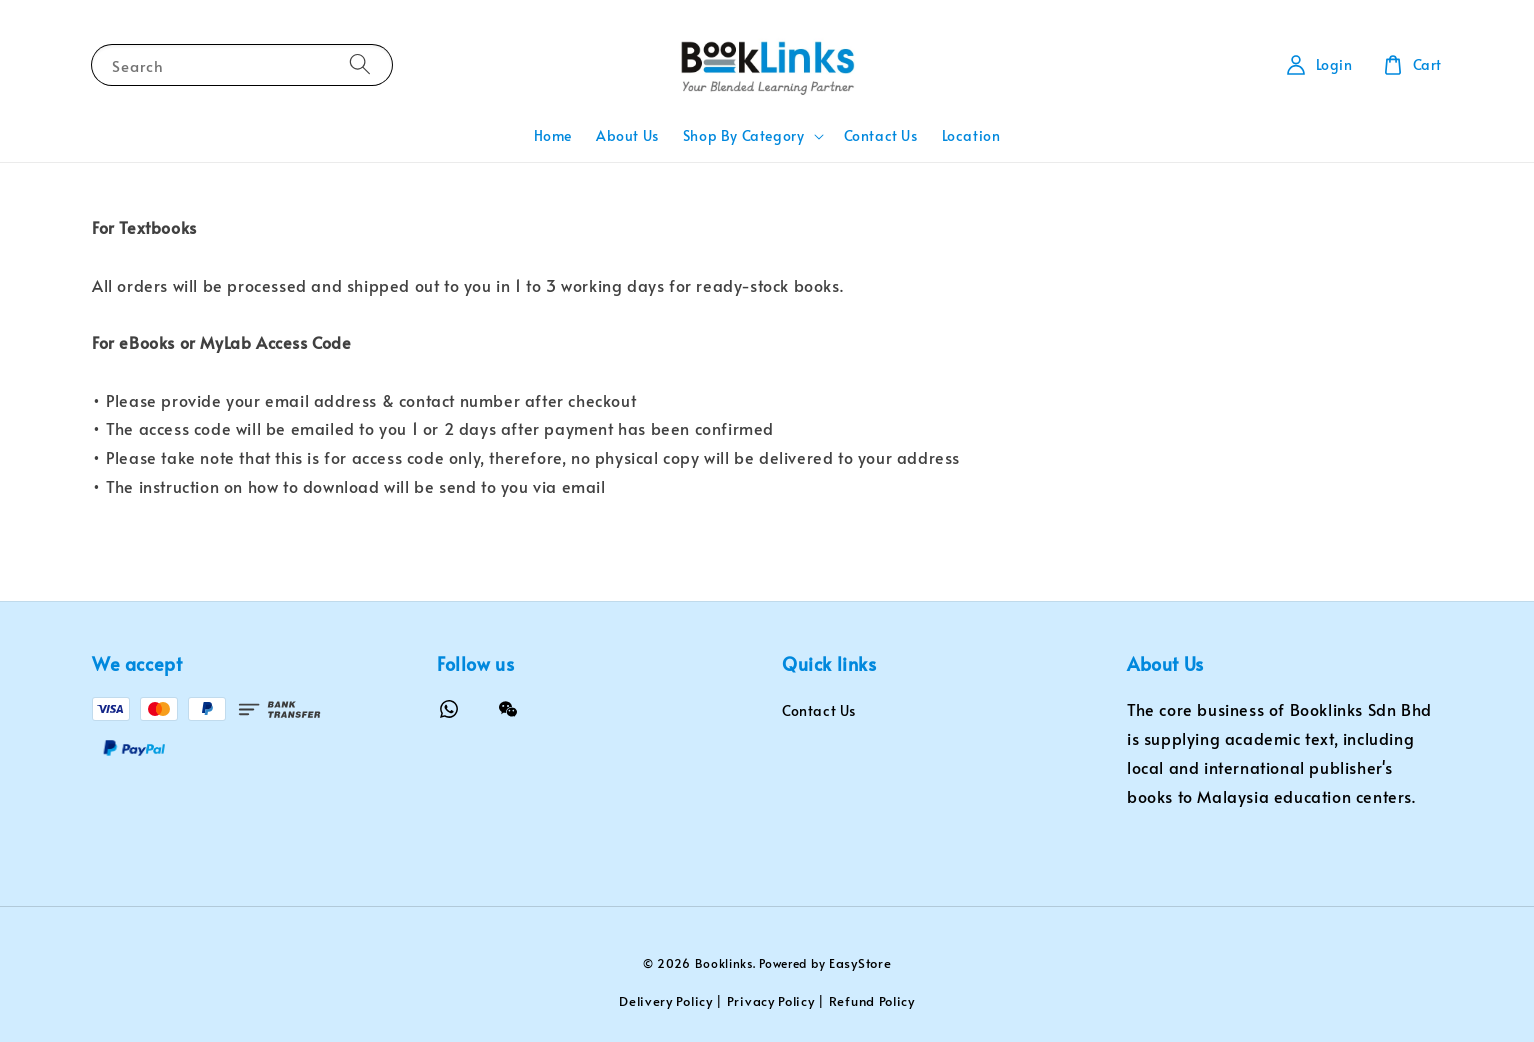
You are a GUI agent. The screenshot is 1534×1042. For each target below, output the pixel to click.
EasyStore (860, 963)
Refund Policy (872, 1001)
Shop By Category (744, 136)
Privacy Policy (771, 1001)
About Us (627, 135)
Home (553, 135)
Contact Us (881, 135)
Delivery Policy (666, 1001)
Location (971, 135)
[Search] (360, 64)
